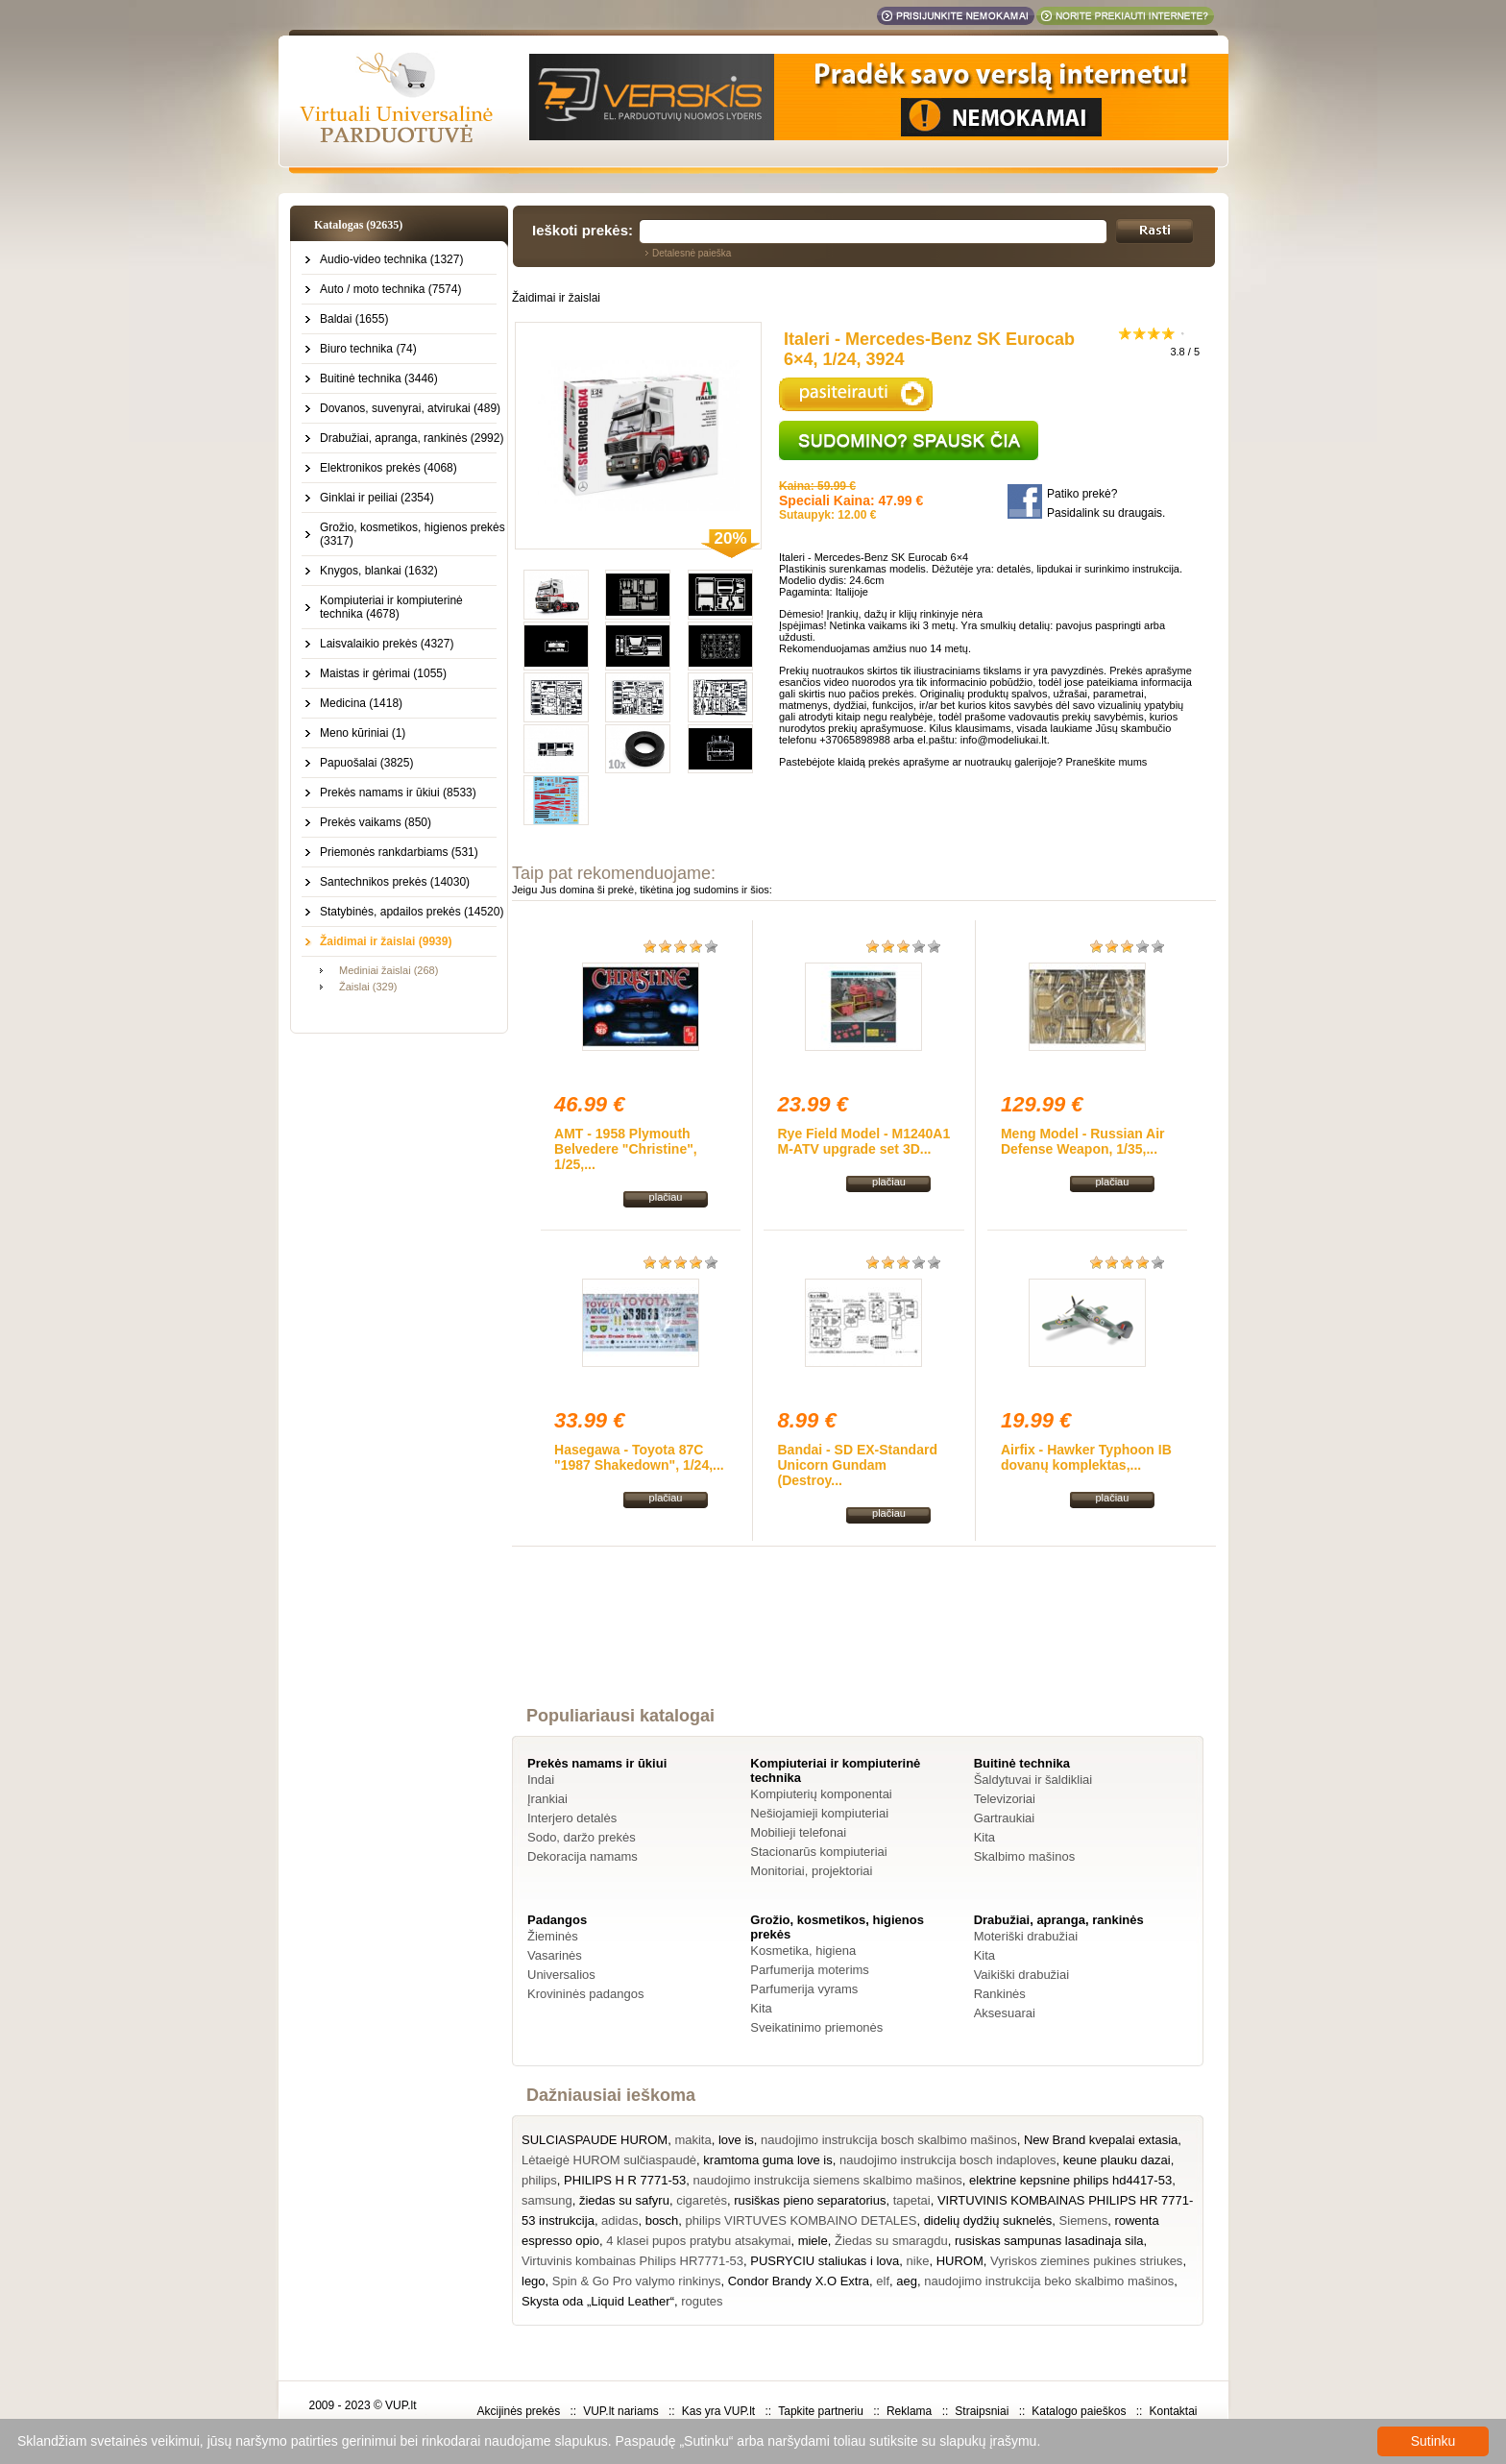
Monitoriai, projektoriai (811, 1871)
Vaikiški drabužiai (1021, 1974)
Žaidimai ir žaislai (556, 298)
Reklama (909, 2411)
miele (813, 2240)
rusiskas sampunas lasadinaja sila (1049, 2240)
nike (918, 2261)
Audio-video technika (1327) (391, 259)
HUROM (960, 2261)
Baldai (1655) (354, 319)
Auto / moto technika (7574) (390, 289)
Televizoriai (1004, 1799)
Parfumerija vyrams (804, 1989)
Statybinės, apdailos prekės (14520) (411, 911)
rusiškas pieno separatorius (810, 2200)
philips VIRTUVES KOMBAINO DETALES (801, 2220)
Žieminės (552, 1936)
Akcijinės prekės (518, 2411)
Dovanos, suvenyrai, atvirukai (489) (410, 408)
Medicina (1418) (361, 703)
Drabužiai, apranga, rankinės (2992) (411, 438)
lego (534, 2281)
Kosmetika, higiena (803, 1950)
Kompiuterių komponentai (820, 1794)
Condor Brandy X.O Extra (798, 2281)
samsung (547, 2200)
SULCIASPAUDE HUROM (595, 2140)
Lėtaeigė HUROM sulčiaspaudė (609, 2160)
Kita (984, 1837)
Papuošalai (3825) (366, 762)
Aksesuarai (1004, 2013)
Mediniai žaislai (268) (388, 970)
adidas (619, 2220)
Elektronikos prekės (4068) (388, 468)
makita (692, 2140)
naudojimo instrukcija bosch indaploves (947, 2160)
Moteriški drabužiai (1026, 1936)
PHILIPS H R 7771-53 (625, 2180)
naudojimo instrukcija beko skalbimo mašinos (1049, 2281)
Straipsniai (981, 2411)
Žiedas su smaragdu (891, 2240)
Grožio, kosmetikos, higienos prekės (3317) (412, 534)
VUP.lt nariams (620, 2411)
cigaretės (701, 2200)
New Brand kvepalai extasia (1101, 2140)
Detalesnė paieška (691, 253)
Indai (540, 1779)
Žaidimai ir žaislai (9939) (385, 941)
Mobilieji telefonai (798, 1832)
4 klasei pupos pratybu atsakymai (698, 2240)
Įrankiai (547, 1799)
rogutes (701, 2301)
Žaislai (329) (368, 986)
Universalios (561, 1974)
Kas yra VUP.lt (718, 2411)
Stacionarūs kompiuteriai (818, 1851)
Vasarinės (554, 1955)
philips (539, 2180)
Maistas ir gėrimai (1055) (383, 673)
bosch (662, 2220)
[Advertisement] (864, 1643)
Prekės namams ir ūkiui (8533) (398, 792)
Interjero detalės (572, 1818)
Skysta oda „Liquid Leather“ (598, 2301)
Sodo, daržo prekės (581, 1837)
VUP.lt (400, 2405)
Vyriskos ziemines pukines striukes (1086, 2261)
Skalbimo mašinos (1025, 1856)
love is (736, 2140)
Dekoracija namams (582, 1856)
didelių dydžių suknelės (988, 2220)
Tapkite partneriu (820, 2411)
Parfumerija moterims (809, 1970)
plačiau (666, 1197)
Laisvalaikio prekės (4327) (386, 643)
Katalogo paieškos (1079, 2411)
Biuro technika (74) (368, 348)
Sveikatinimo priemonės (816, 2027)
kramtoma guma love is (767, 2160)
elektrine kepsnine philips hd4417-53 (1070, 2180)
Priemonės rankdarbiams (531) (399, 852)
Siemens (1083, 2220)
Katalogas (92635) (358, 225)
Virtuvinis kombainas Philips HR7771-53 (632, 2261)
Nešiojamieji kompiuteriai (819, 1813)
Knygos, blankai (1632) (379, 570)
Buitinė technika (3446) (379, 378)
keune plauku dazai (1117, 2160)
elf (882, 2281)
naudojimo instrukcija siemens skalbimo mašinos (827, 2180)
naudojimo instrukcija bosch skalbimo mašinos (889, 2140)
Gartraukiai (1004, 1818)
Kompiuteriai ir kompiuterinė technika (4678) (391, 607)
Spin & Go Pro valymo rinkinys (636, 2281)
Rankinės (1000, 1994)
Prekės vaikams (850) (375, 822)
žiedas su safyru (624, 2200)
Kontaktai (1173, 2411)
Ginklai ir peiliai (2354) (377, 497)
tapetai (912, 2200)
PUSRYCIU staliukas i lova (824, 2261)
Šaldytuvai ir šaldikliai (1033, 1779)
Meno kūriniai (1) (362, 733)
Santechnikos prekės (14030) (395, 882)
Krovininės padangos (585, 1994)
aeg (906, 2281)
